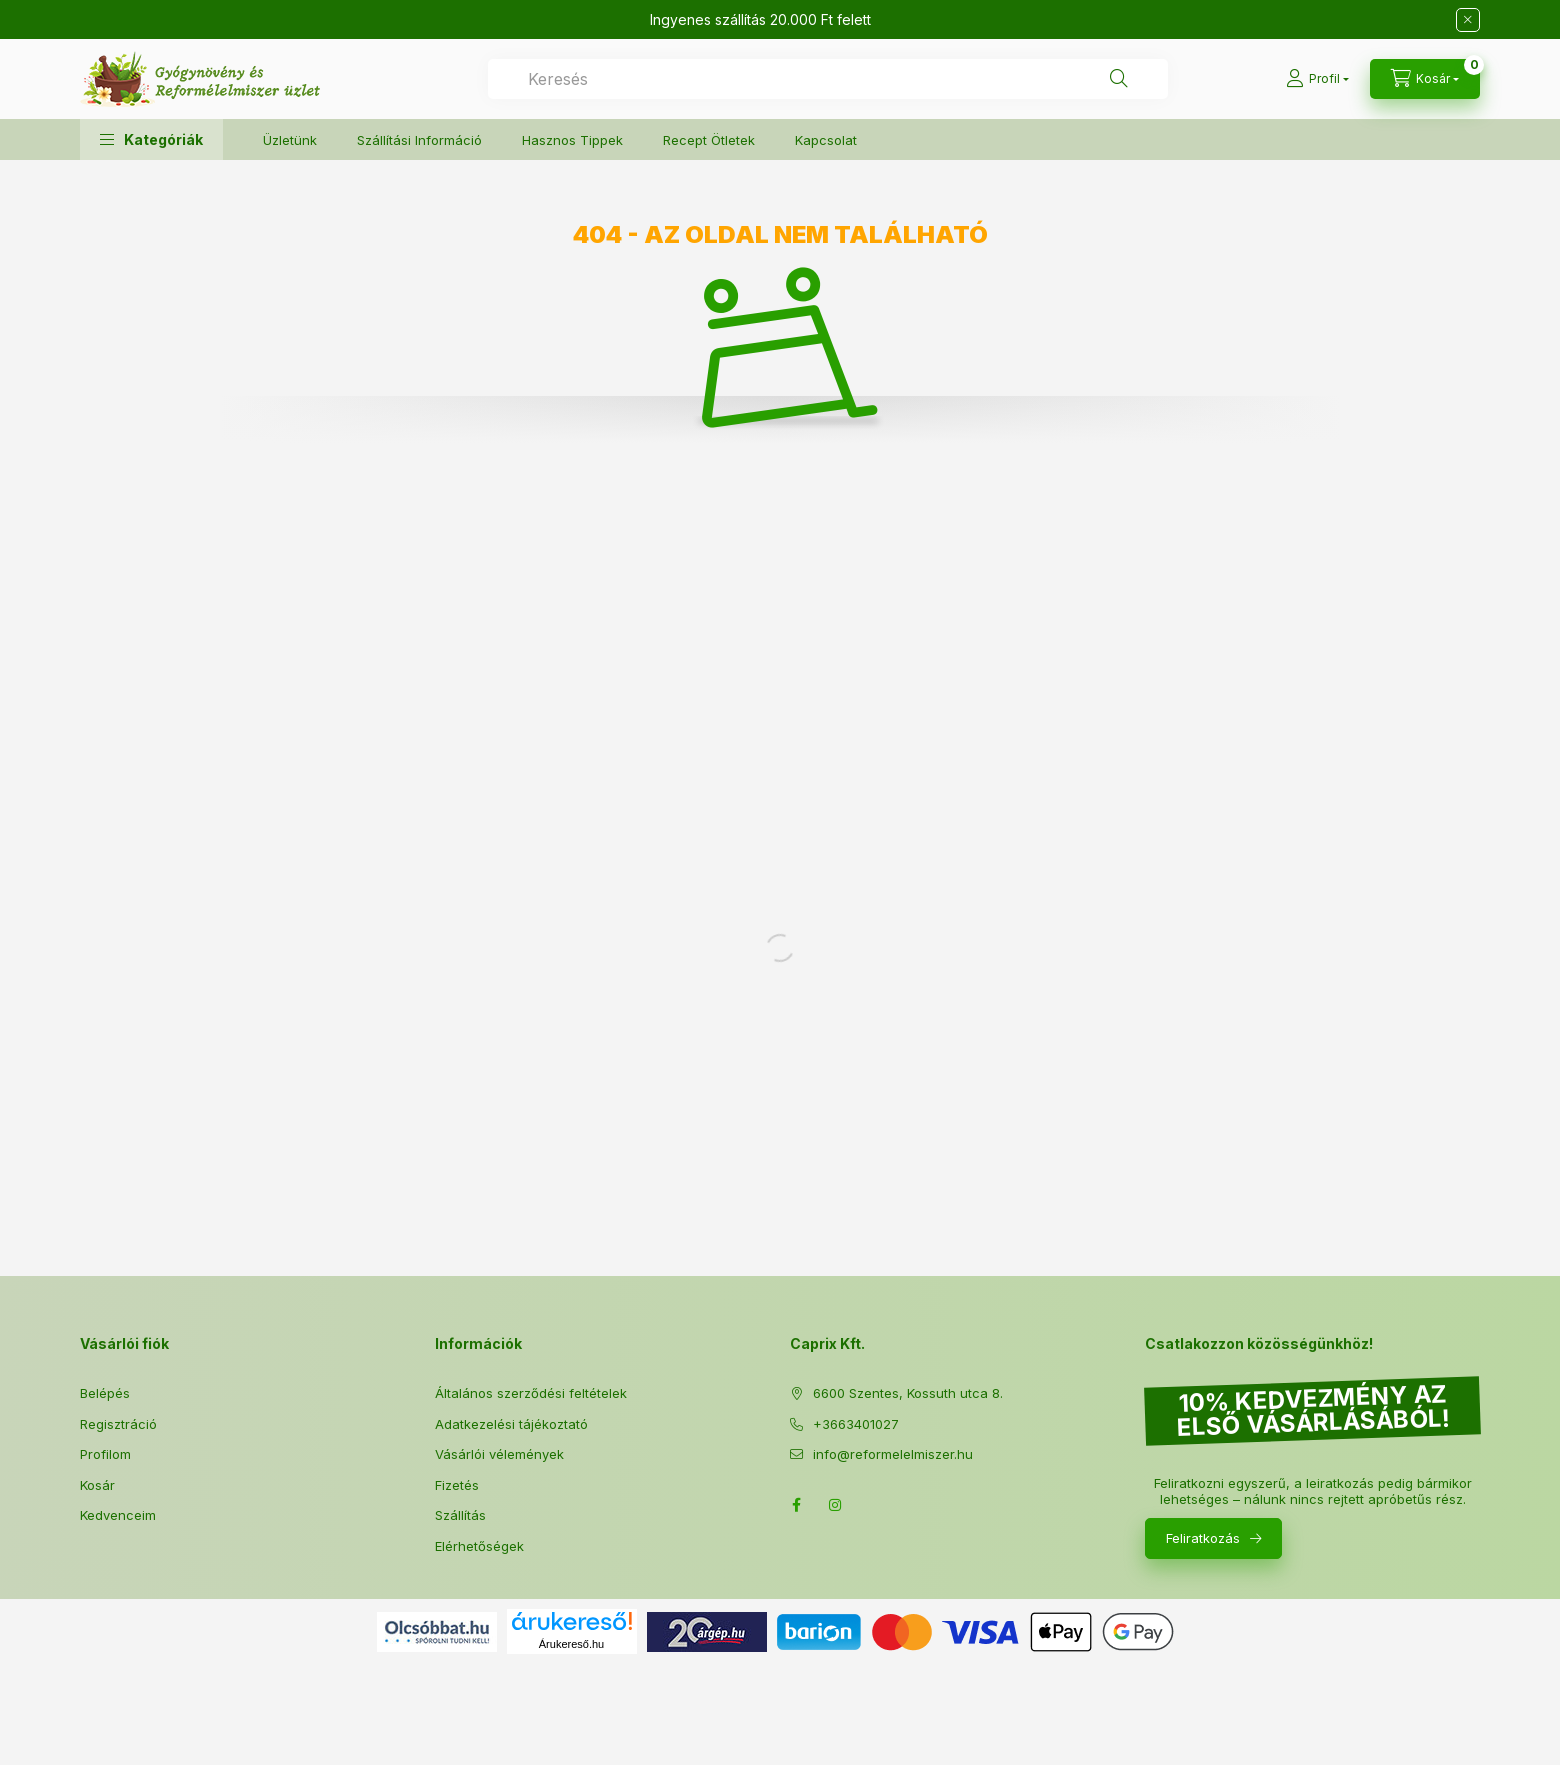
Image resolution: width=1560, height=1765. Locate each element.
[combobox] (828, 79)
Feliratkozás (1203, 1538)
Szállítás (460, 1515)
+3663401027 (856, 1424)
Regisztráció (118, 1424)
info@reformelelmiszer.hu (893, 1454)
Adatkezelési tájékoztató (511, 1424)
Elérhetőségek (479, 1546)
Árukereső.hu (571, 1644)
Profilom (105, 1454)
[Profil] (1317, 79)
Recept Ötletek (709, 140)
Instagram (836, 1505)
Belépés (105, 1393)
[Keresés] (1119, 79)
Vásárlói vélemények (499, 1454)
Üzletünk (290, 140)
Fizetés (457, 1485)
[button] (151, 139)
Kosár (97, 1485)
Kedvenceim (118, 1515)
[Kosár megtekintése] (1425, 79)
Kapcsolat (826, 140)
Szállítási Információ (419, 140)
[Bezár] (1468, 20)
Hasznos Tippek (572, 140)
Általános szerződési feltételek (531, 1393)
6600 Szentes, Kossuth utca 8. (908, 1393)
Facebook (796, 1505)
